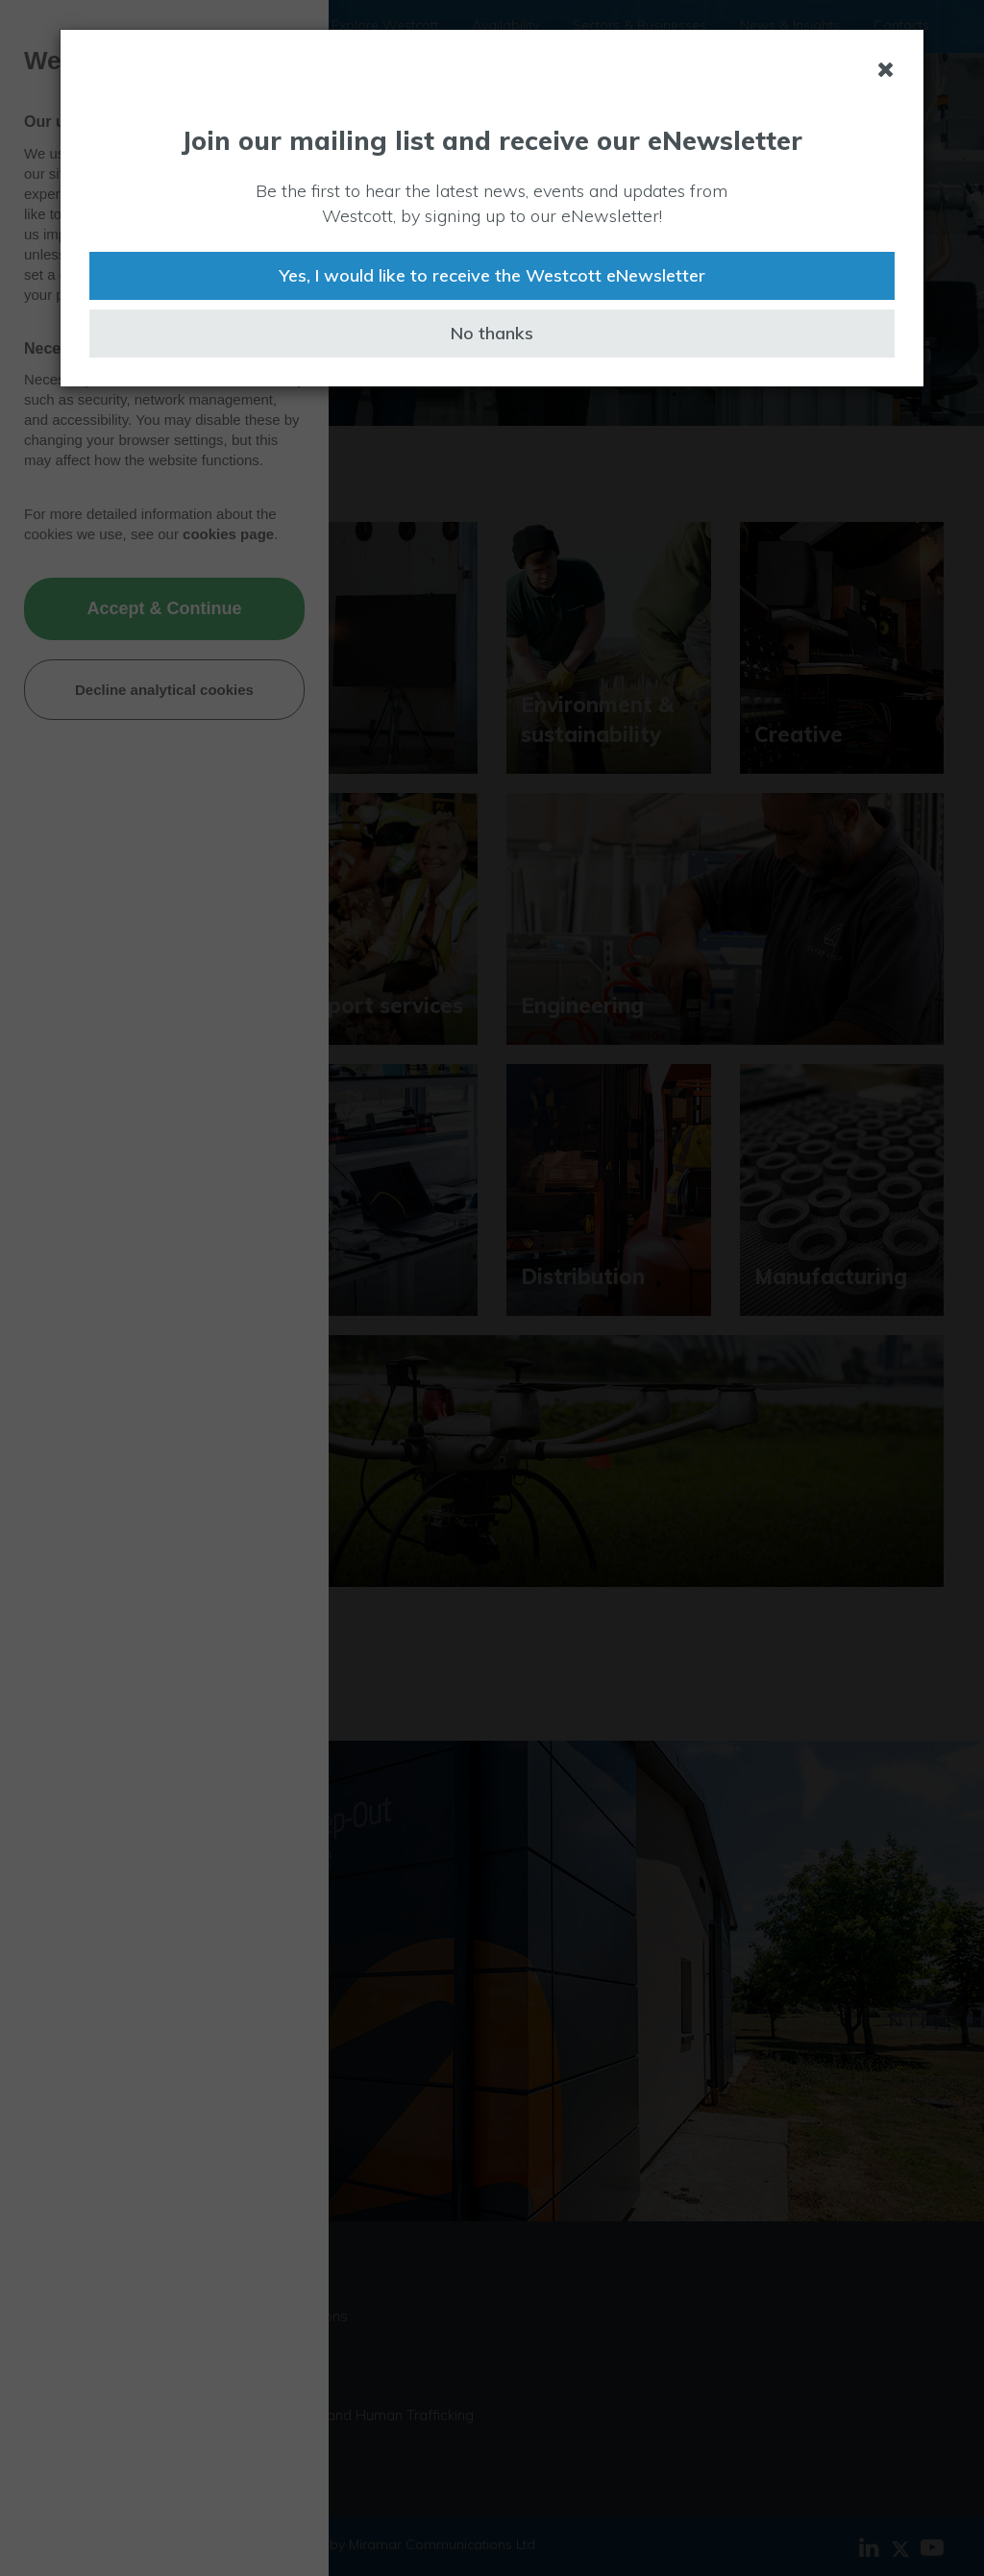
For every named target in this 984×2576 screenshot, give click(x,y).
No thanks (492, 333)
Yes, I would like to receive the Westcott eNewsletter (492, 275)
